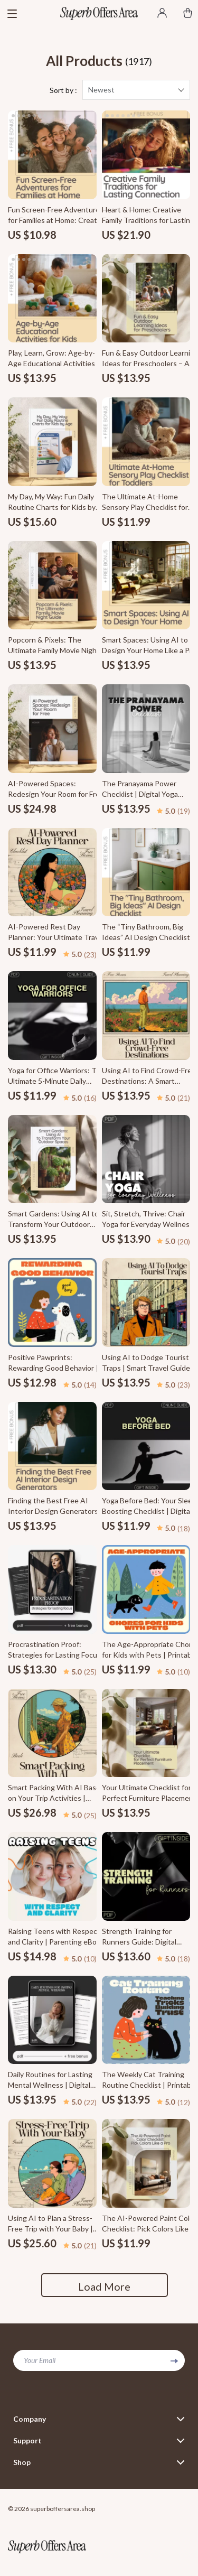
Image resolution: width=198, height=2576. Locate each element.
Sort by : (63, 90)
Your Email (39, 2360)
